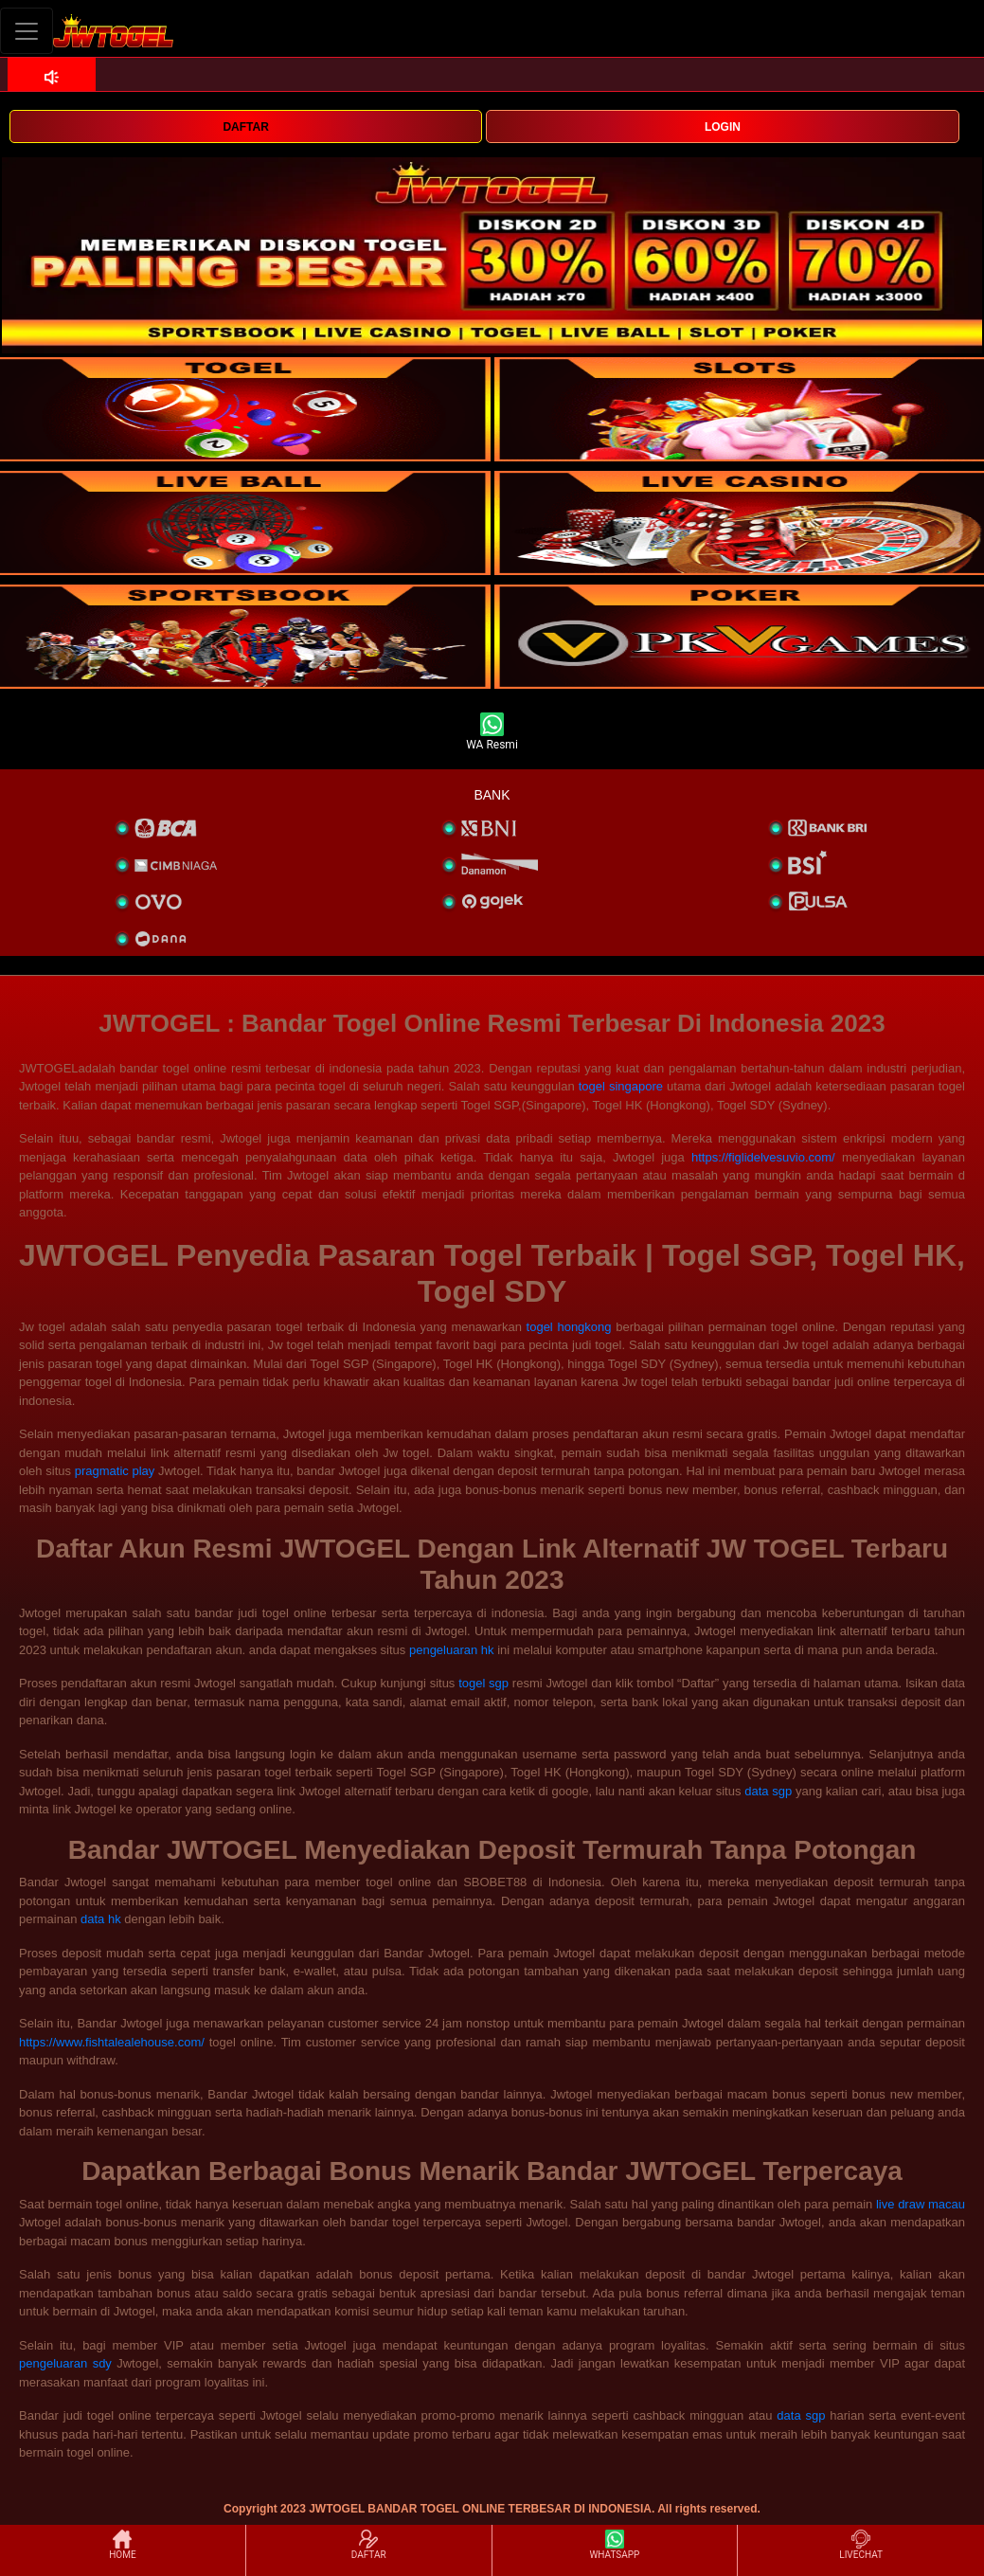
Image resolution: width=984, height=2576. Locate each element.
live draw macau (920, 2204)
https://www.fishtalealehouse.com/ (112, 2042)
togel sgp (483, 1683)
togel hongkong (569, 1327)
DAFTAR (245, 127)
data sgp (768, 1791)
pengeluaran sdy (65, 2363)
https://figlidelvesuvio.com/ (763, 1157)
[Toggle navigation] (26, 31)
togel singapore (621, 1086)
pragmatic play (115, 1471)
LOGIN (723, 127)
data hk (101, 1919)
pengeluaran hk (451, 1650)
